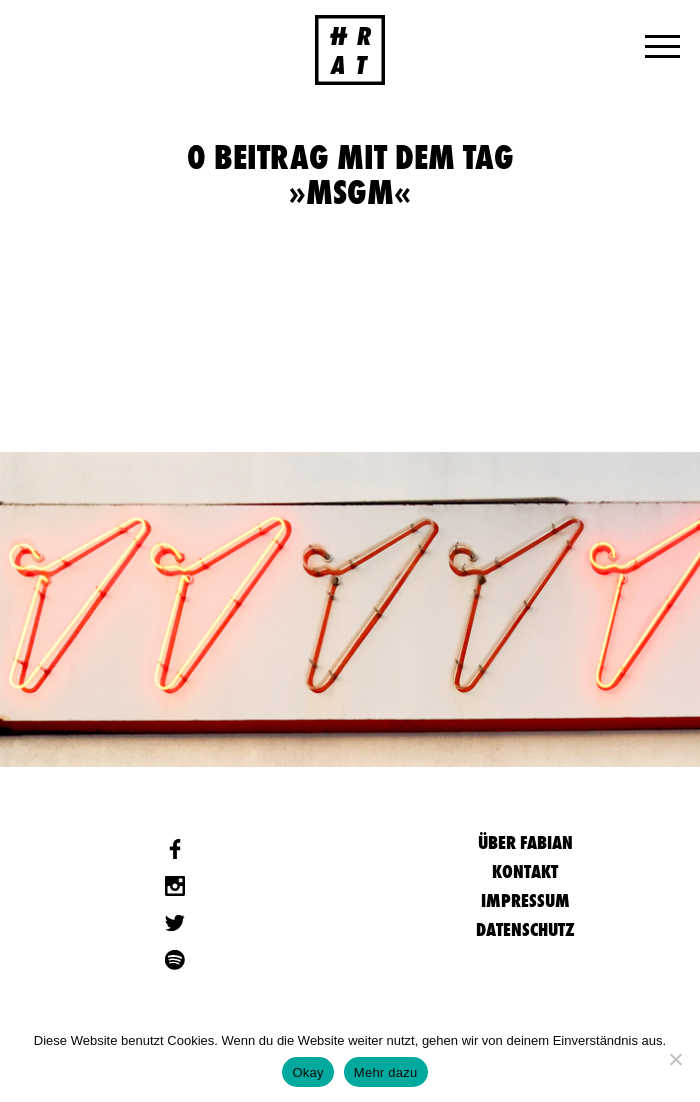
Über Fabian (525, 842)
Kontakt (525, 871)
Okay (307, 1072)
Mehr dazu (386, 1072)
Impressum (525, 900)
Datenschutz (525, 929)
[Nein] (675, 1059)
